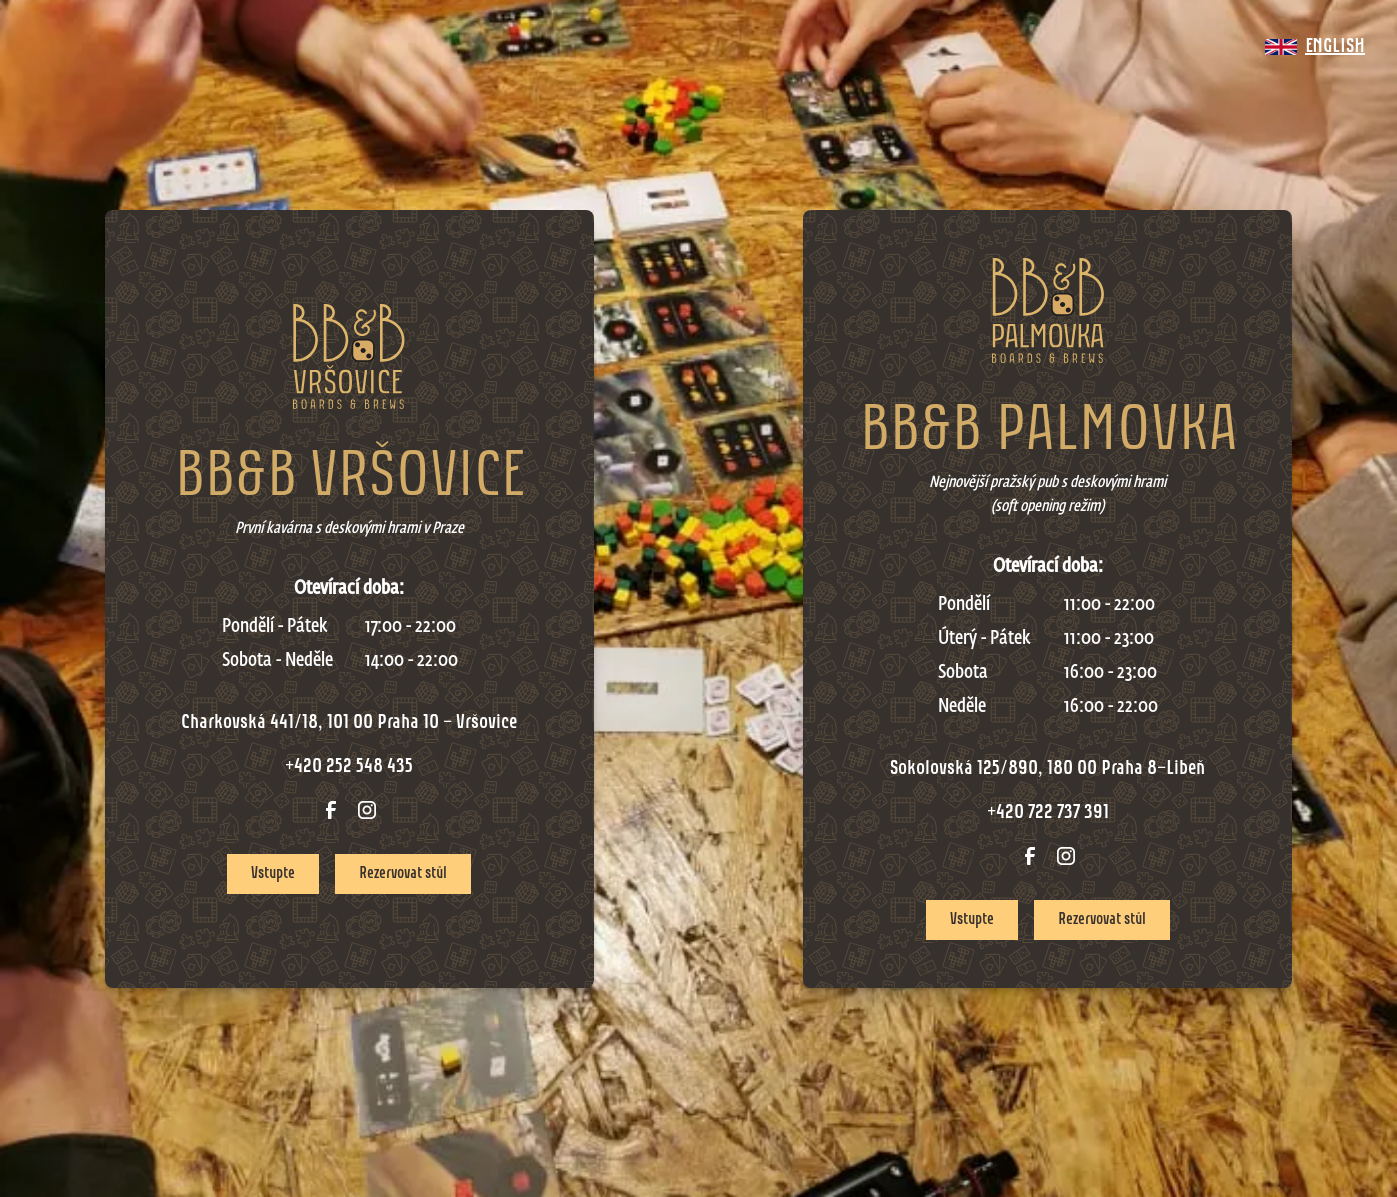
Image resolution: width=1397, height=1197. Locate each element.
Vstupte (273, 874)
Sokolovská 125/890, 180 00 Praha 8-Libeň (1047, 769)
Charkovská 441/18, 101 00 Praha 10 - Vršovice (349, 723)
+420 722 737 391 (1048, 813)
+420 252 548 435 (349, 767)
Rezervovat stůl (403, 874)
